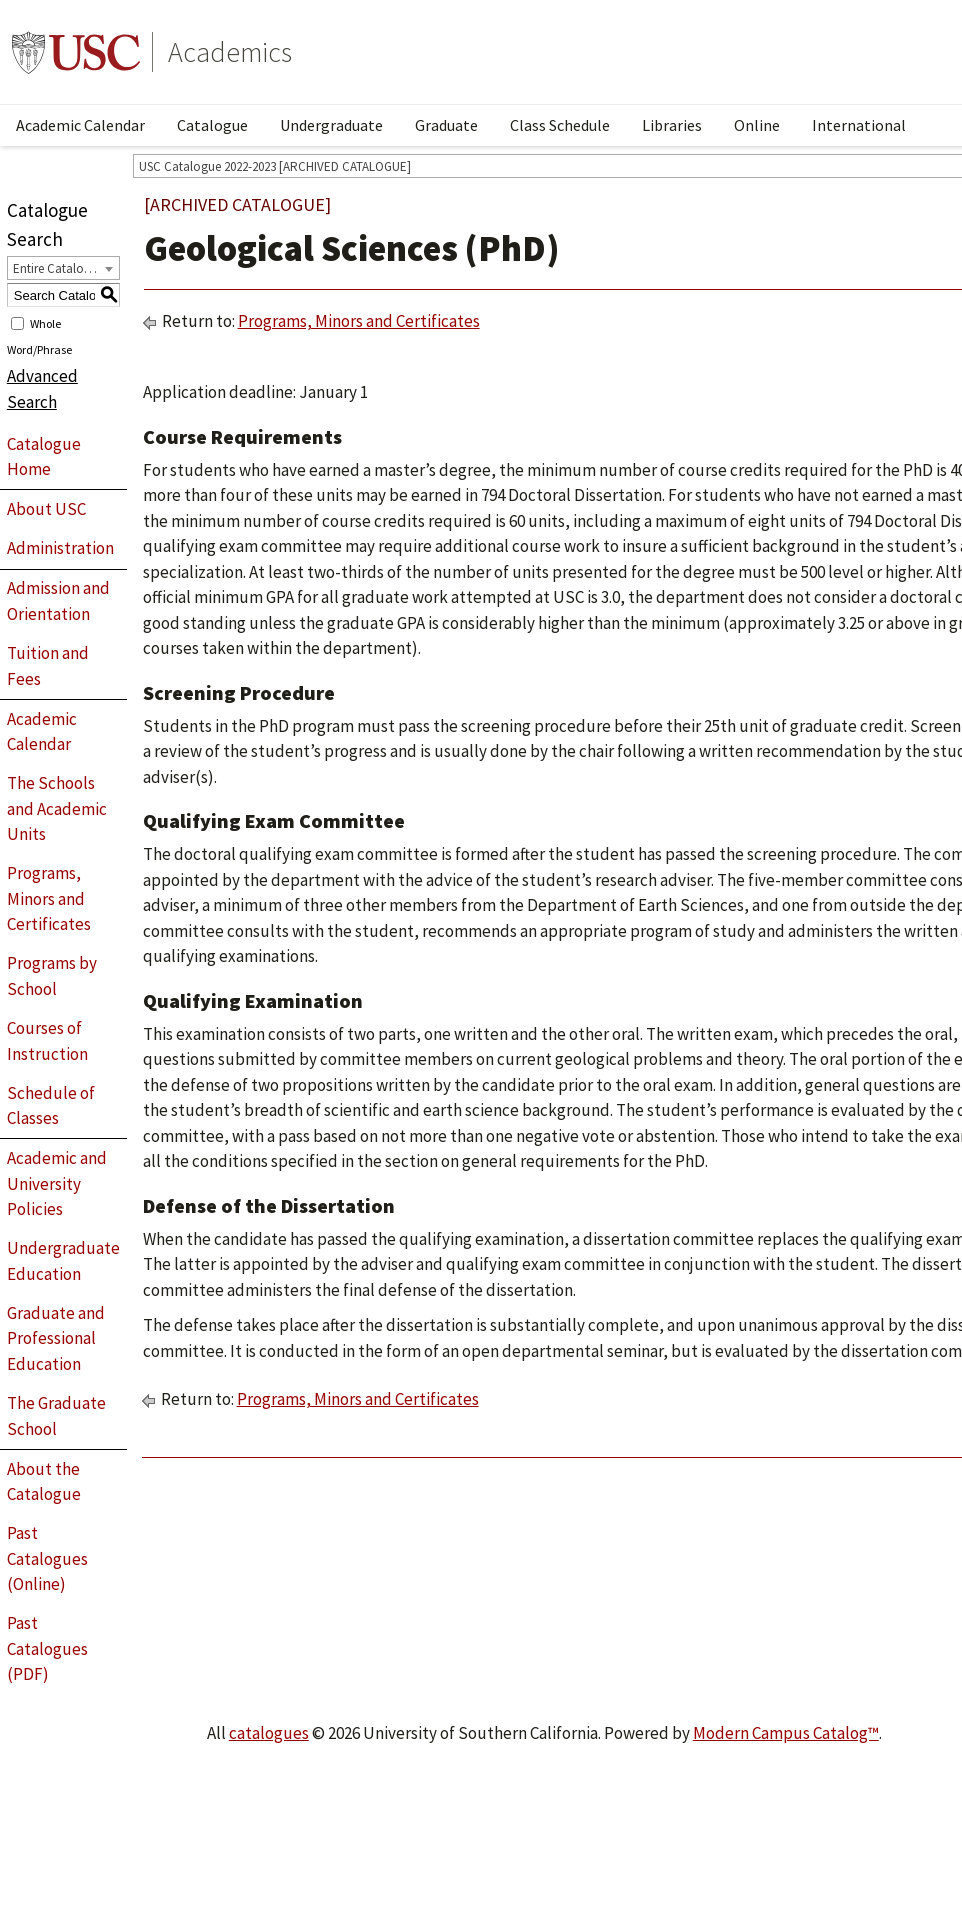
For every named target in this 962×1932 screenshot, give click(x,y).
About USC (46, 509)
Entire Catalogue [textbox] (58, 268)
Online (757, 125)
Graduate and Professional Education (56, 1338)
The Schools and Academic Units (57, 808)
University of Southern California (76, 52)
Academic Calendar (80, 125)
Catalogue (212, 125)
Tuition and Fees (48, 666)
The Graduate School (56, 1416)
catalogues (269, 1733)
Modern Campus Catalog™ (786, 1733)
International (859, 125)
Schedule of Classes (51, 1106)
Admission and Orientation (58, 601)
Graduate (446, 125)
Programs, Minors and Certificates (49, 898)
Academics (230, 52)
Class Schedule (560, 125)
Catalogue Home (44, 457)
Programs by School (52, 976)
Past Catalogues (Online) (47, 1558)
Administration (60, 548)
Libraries (672, 125)
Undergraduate (331, 125)
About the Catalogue (44, 1482)
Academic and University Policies (57, 1183)
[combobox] (63, 268)
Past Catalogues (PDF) (47, 1648)
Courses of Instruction (47, 1041)
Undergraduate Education (63, 1261)
